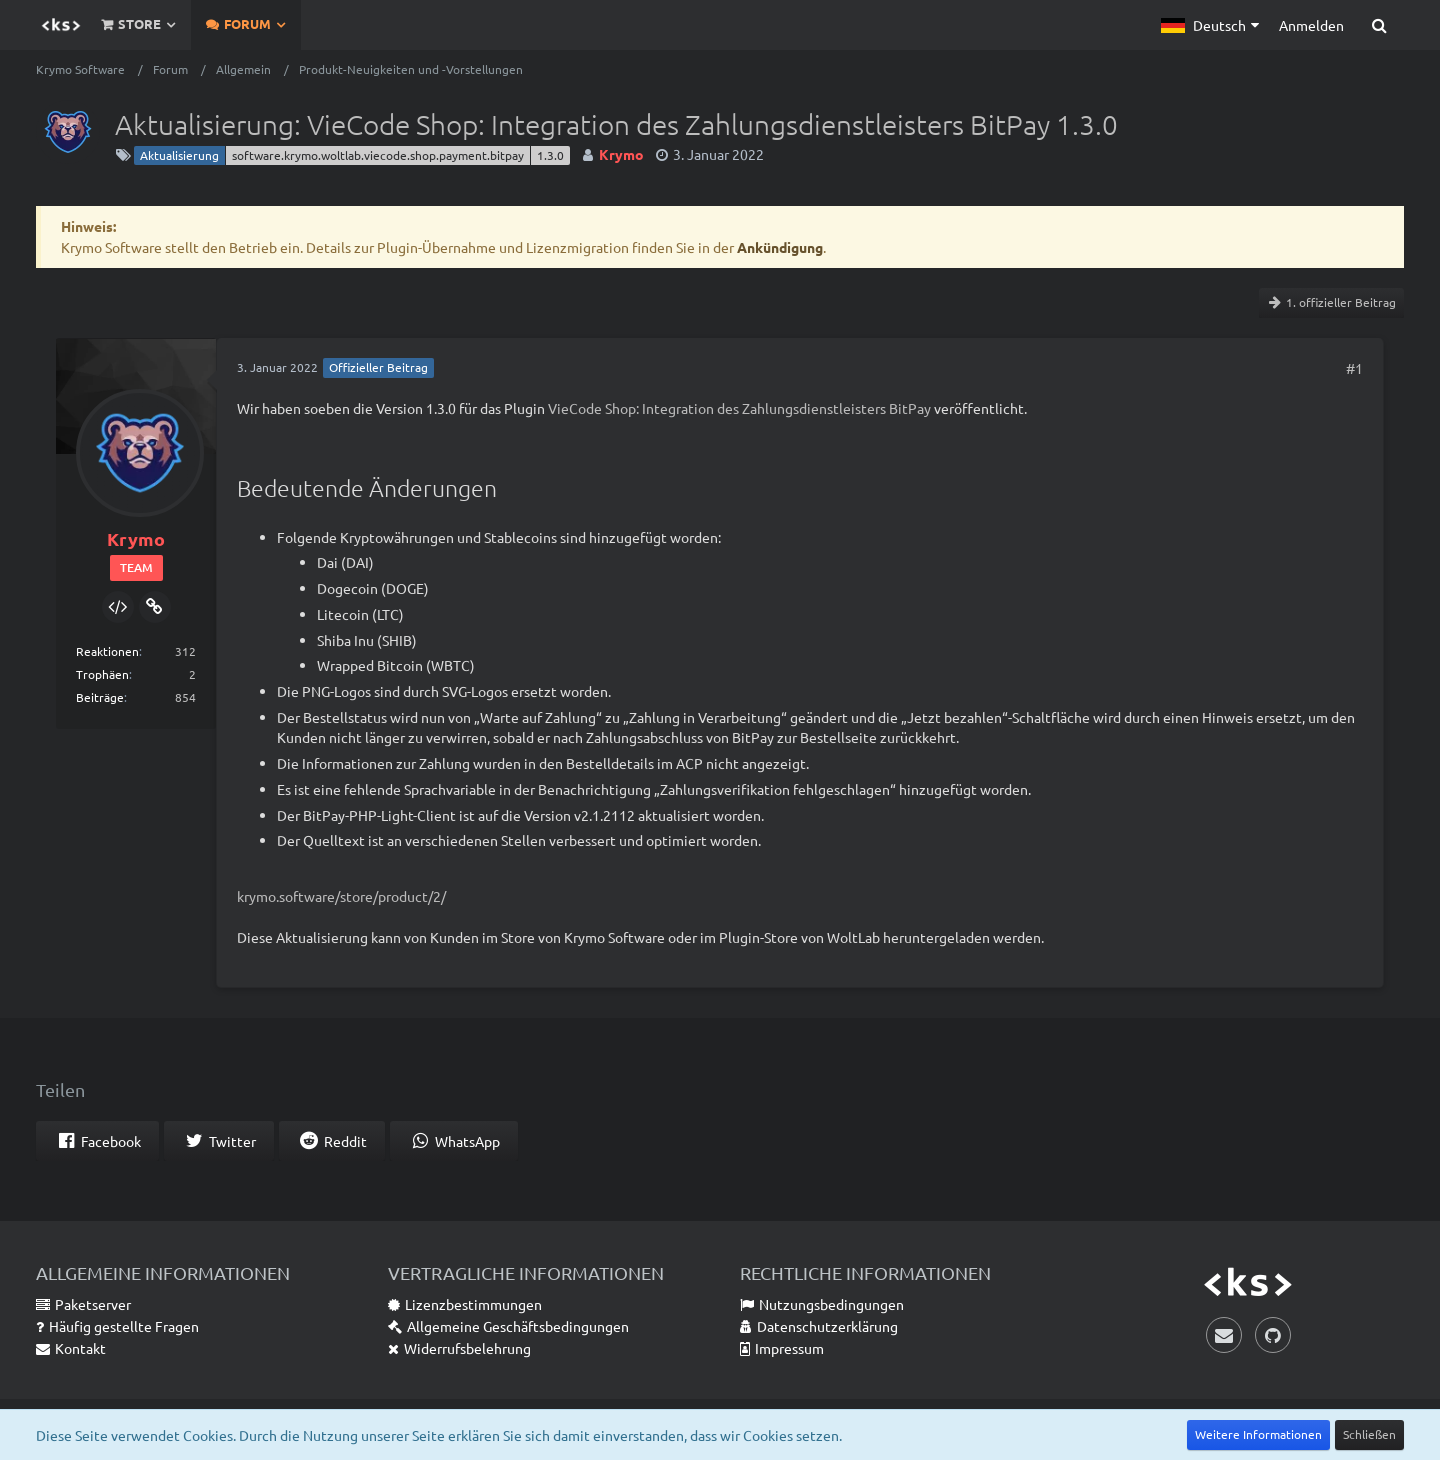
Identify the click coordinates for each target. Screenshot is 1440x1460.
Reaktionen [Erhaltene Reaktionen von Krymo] (107, 651)
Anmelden (1311, 25)
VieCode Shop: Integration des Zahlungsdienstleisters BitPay (739, 408)
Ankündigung (780, 247)
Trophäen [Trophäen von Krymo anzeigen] (102, 674)
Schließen (1369, 1434)
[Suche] (1379, 25)
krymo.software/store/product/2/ (341, 896)
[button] (1210, 25)
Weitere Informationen (1258, 1434)
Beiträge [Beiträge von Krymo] (100, 697)
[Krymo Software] (61, 25)
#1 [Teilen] (1354, 368)
